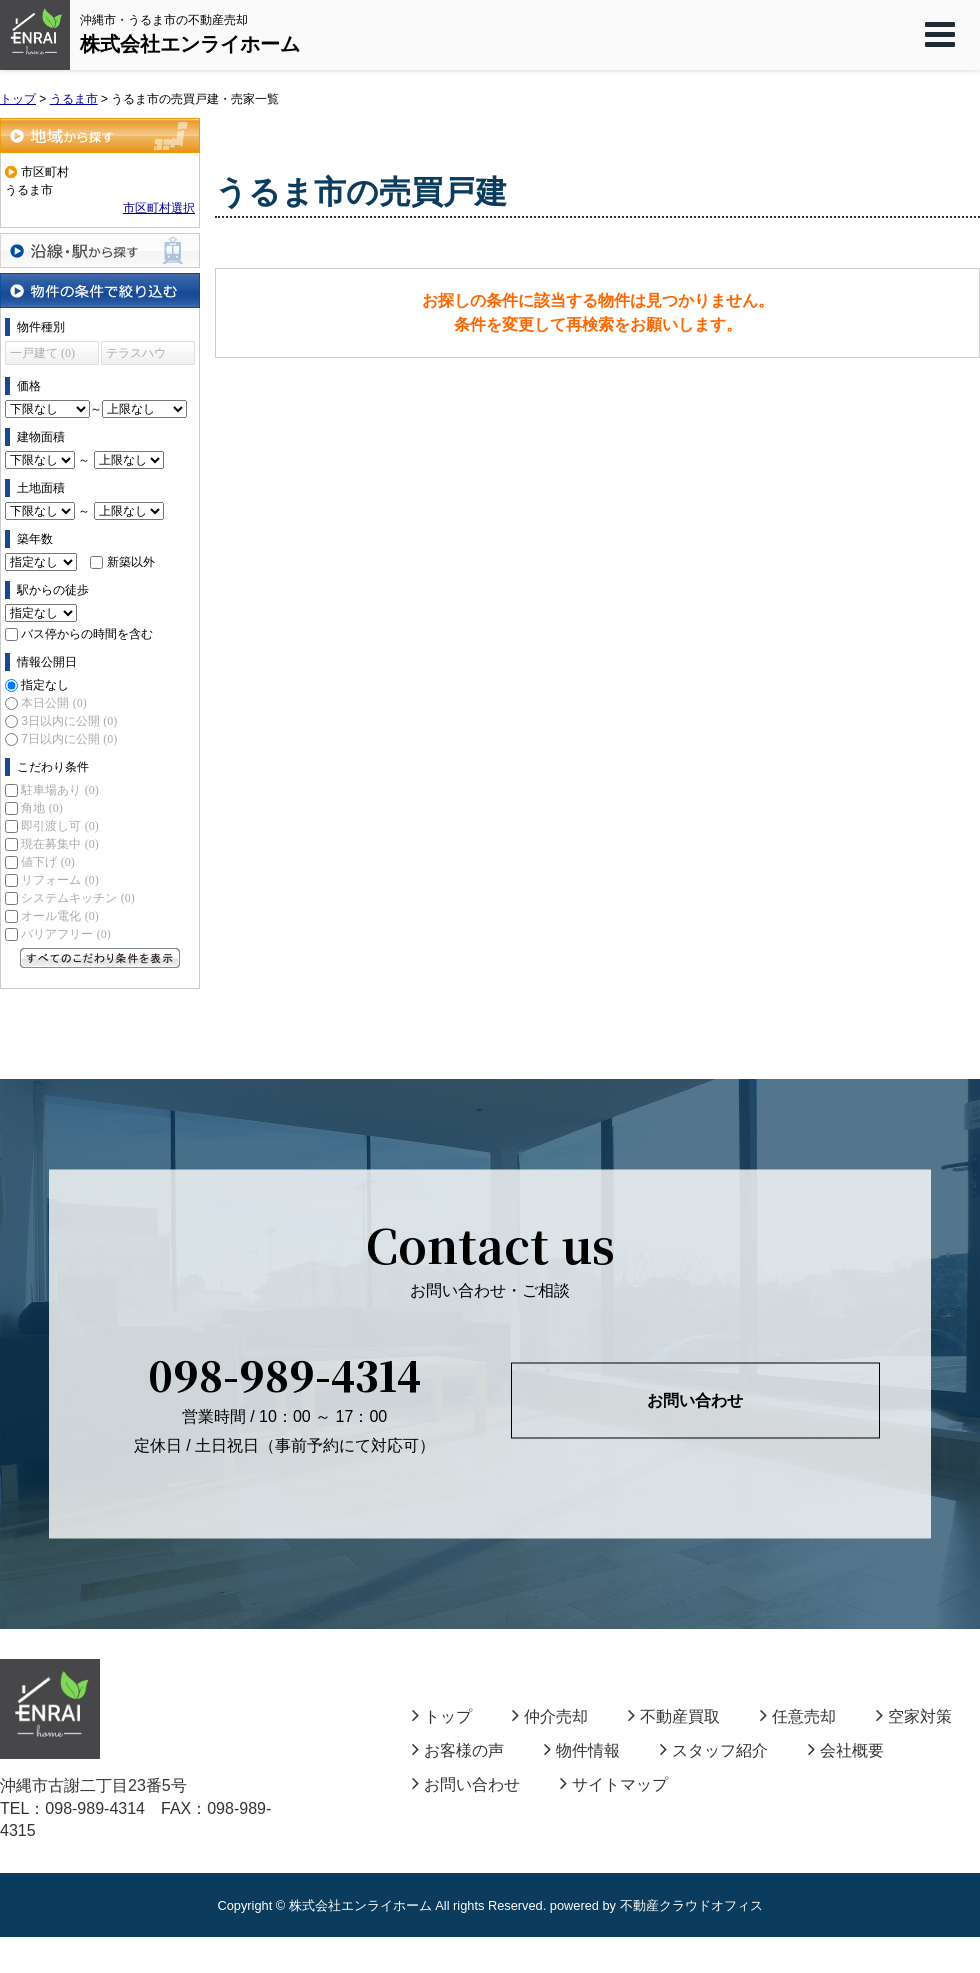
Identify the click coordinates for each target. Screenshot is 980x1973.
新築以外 (131, 562)
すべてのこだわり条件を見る (100, 958)
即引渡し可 (59, 826)
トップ (442, 1716)
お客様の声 (458, 1750)
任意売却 (798, 1716)
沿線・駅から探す (100, 250)
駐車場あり (59, 790)
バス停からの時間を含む (87, 634)
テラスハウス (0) (136, 355)
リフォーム (59, 880)
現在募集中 (59, 844)
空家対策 (914, 1716)
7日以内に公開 (69, 739)
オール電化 (59, 916)
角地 (41, 808)
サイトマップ (614, 1784)
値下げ (47, 862)
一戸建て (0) (42, 353)
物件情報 (582, 1750)
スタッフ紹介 (714, 1750)
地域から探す (100, 135)
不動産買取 (674, 1716)
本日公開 (53, 703)
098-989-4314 (284, 1373)
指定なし (45, 685)
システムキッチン (77, 898)
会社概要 (846, 1750)
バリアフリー (65, 934)
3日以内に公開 (69, 721)
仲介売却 (550, 1716)
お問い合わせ (695, 1400)
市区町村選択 (159, 208)
